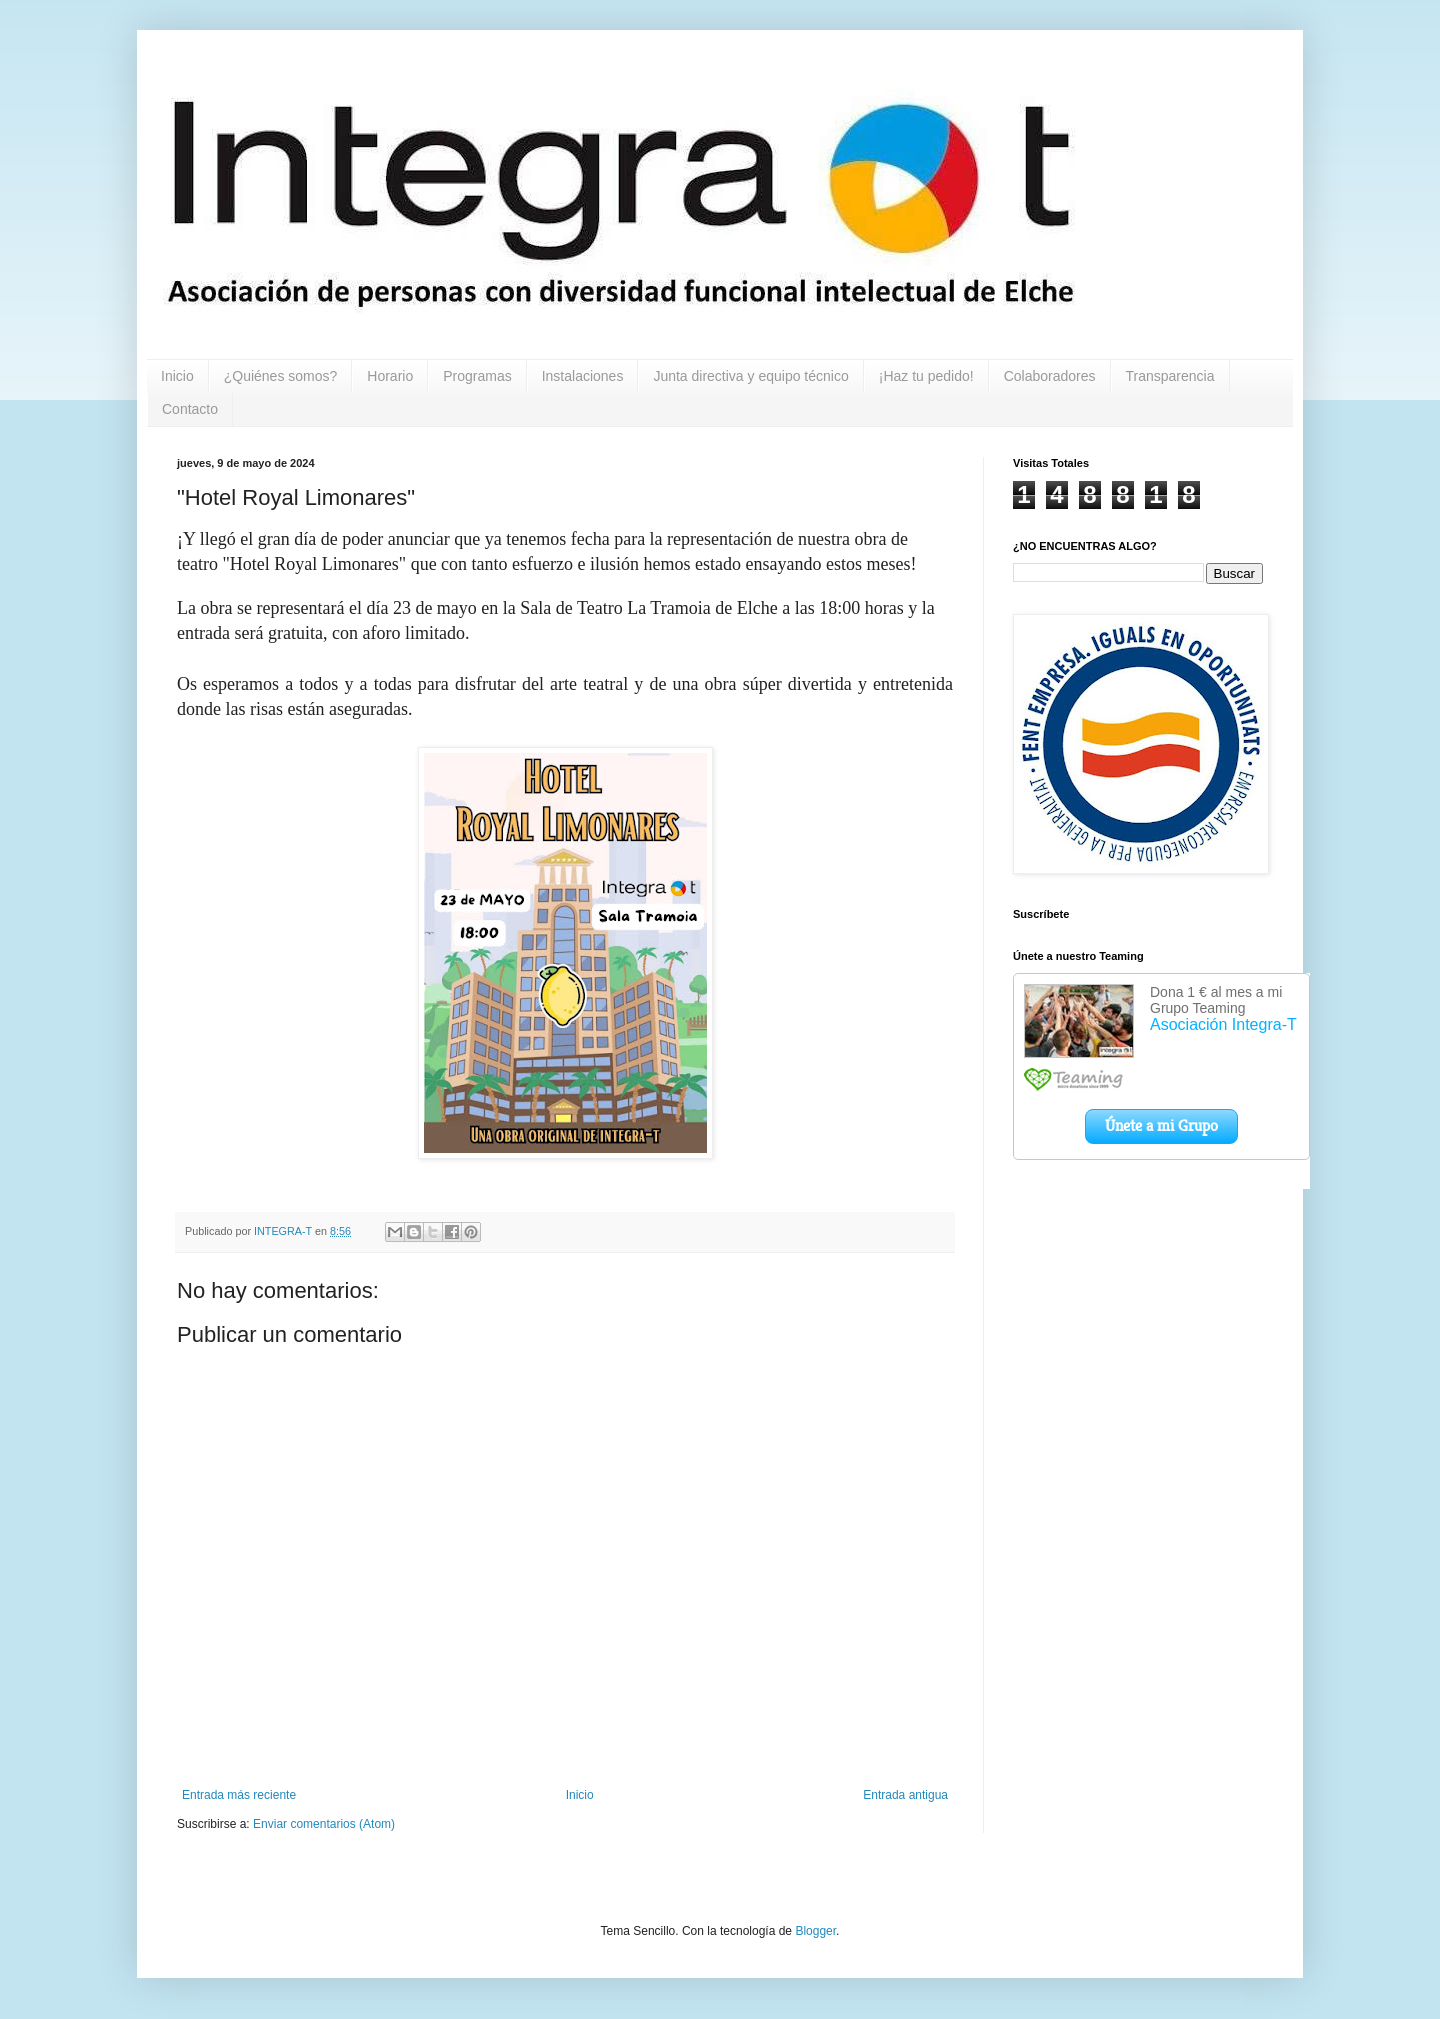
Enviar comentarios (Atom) (324, 1824)
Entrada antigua (905, 1795)
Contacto (190, 409)
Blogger (815, 1931)
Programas (477, 376)
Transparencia (1170, 376)
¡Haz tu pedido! (926, 376)
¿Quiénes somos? (281, 376)
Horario (390, 376)
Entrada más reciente (239, 1795)
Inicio (177, 376)
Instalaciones (583, 376)
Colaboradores (1050, 376)
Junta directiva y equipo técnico (750, 376)
